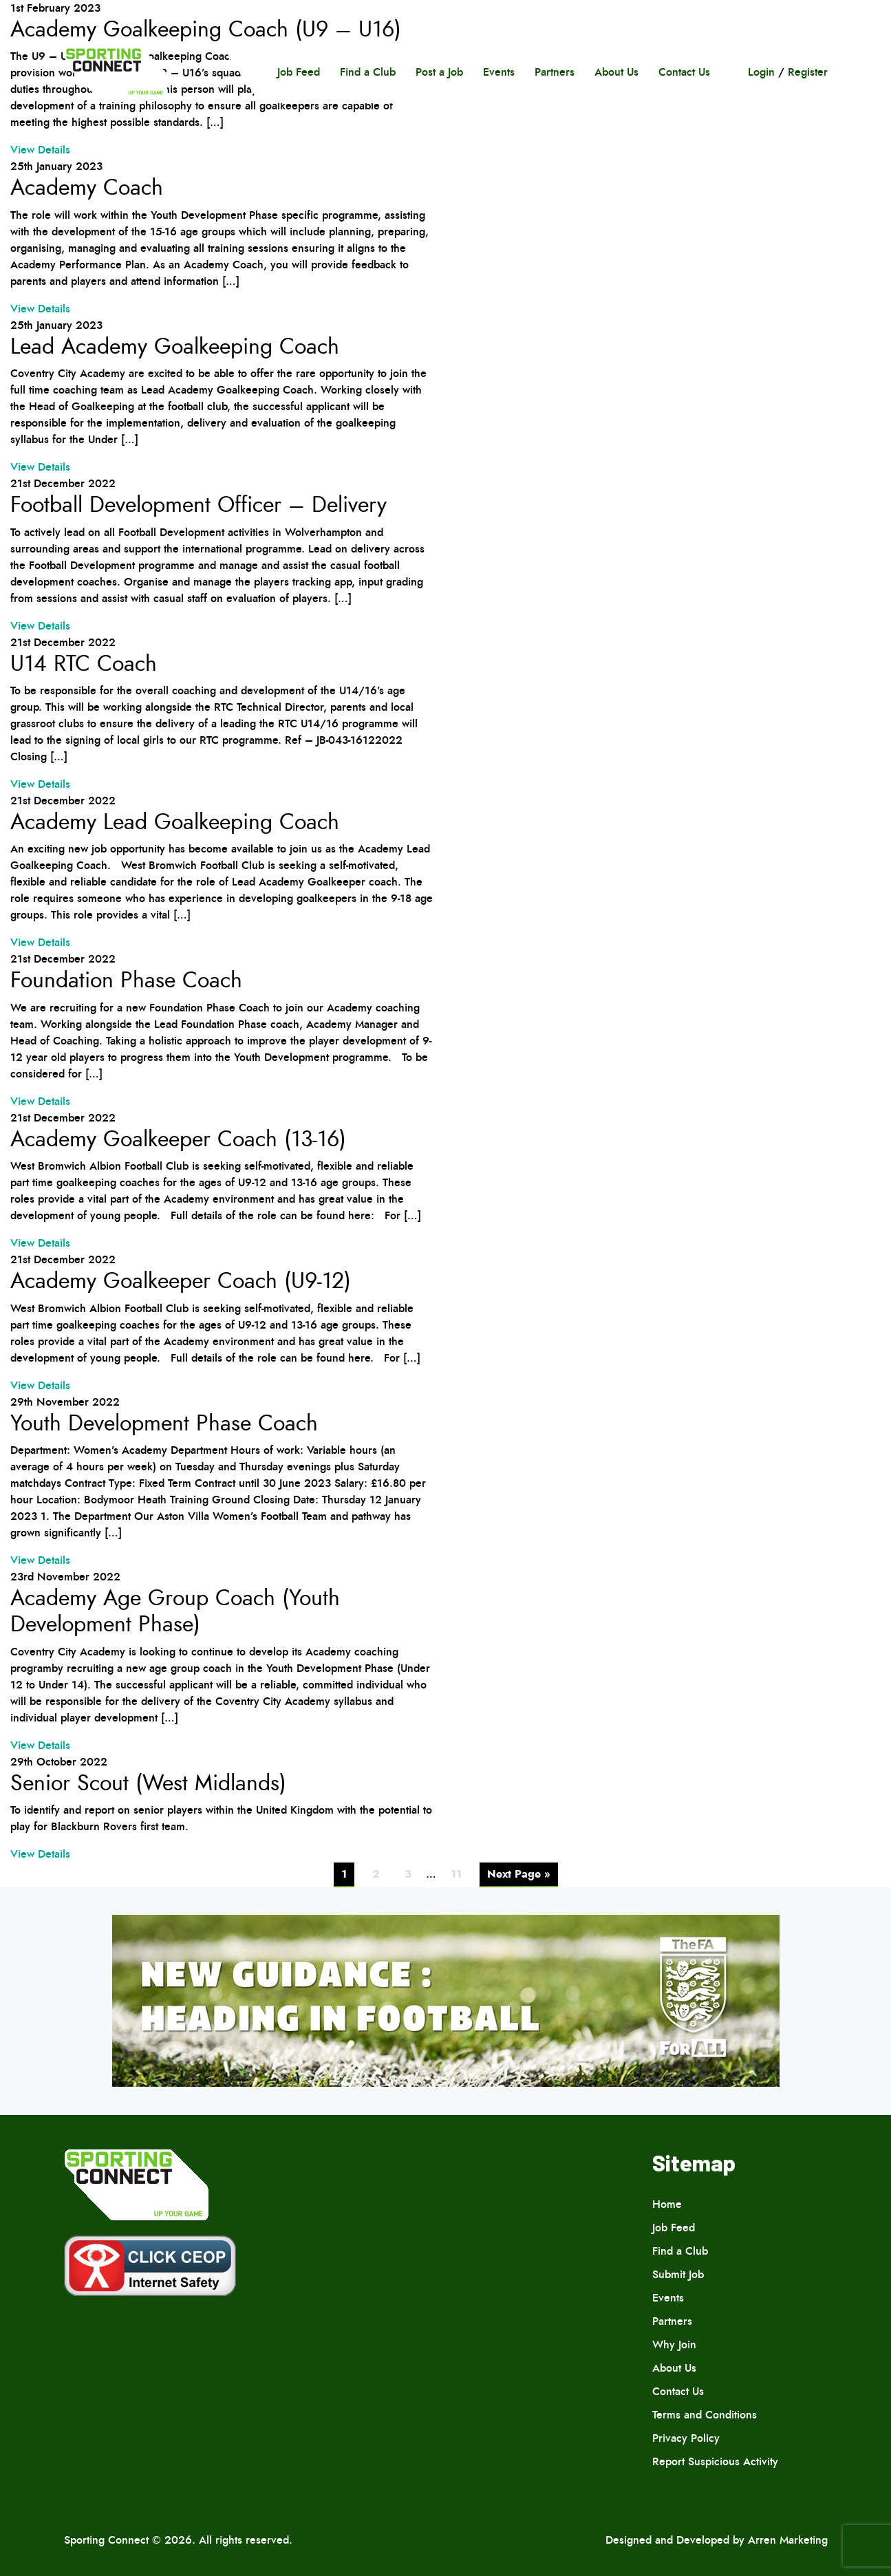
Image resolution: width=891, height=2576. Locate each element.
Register (808, 72)
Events (499, 72)
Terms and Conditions (704, 2415)
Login (761, 72)
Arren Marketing (788, 2540)
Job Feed (298, 72)
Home (667, 2204)
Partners (555, 72)
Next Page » (518, 1874)
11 (456, 1874)
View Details (40, 150)
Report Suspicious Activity (715, 2461)
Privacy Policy (686, 2438)
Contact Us (684, 72)
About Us (616, 72)
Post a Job (439, 72)
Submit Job (678, 2274)
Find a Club (368, 72)
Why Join (674, 2344)
